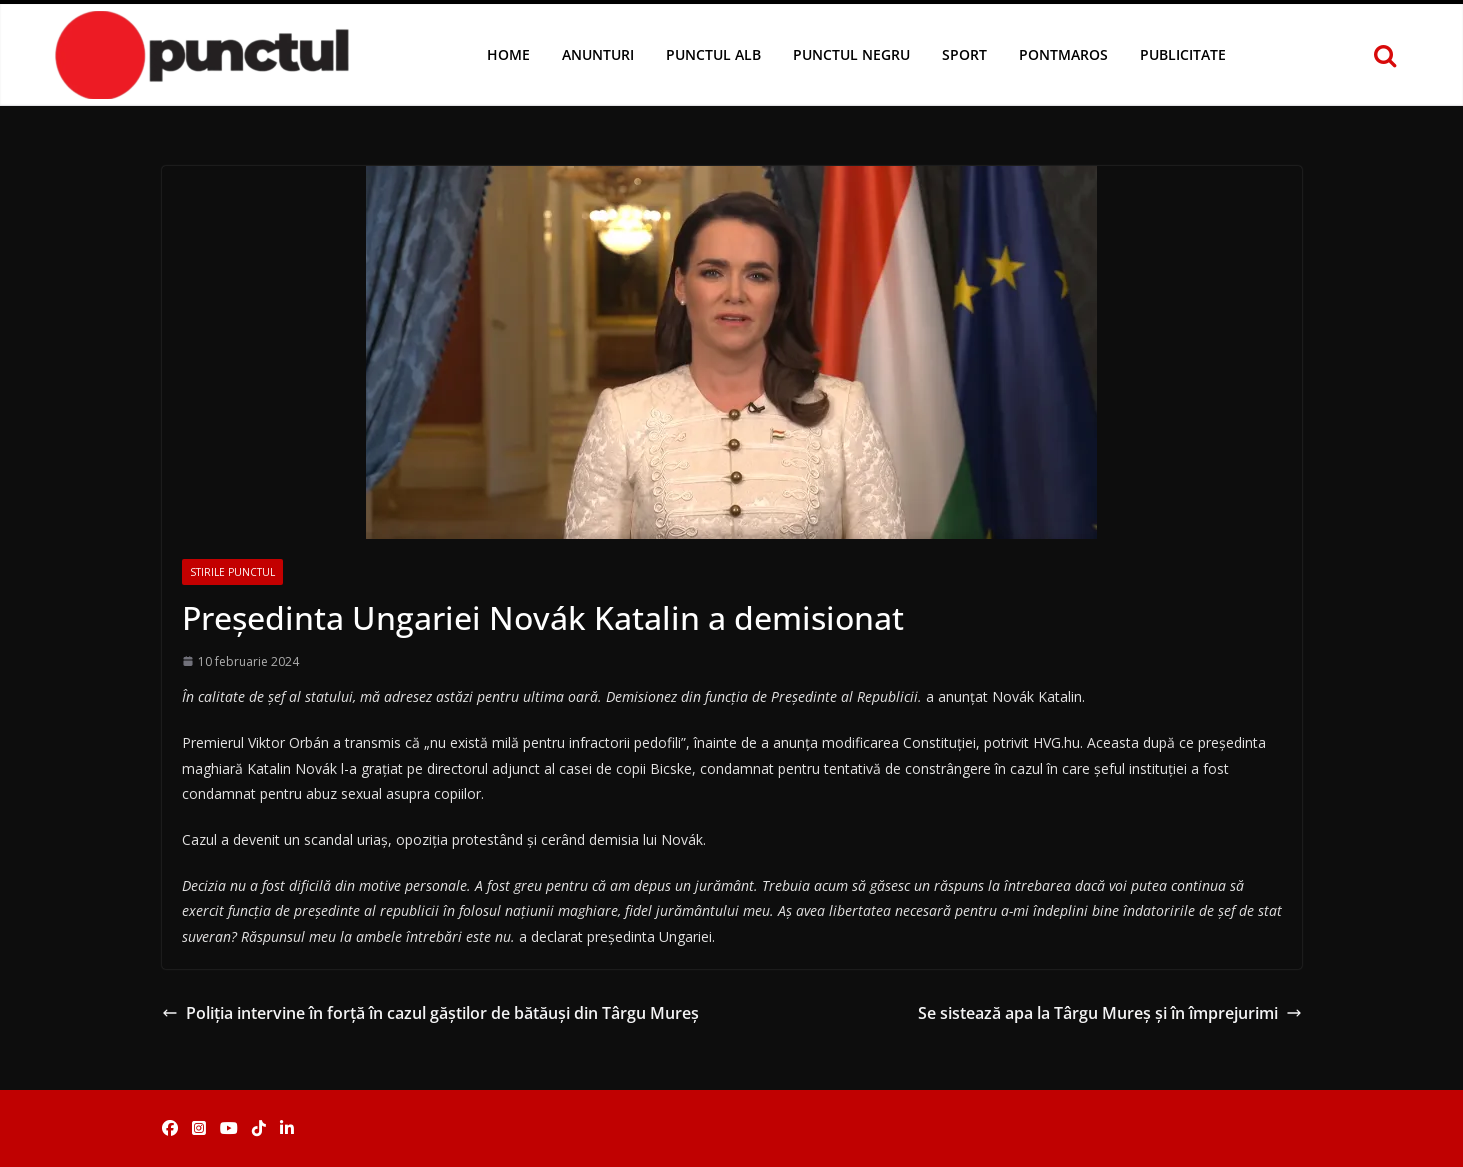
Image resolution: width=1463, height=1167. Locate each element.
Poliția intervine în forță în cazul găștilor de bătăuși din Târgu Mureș (430, 1013)
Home (508, 54)
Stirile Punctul (232, 572)
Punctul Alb (713, 54)
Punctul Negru (851, 54)
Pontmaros (1063, 54)
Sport (964, 54)
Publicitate (1183, 54)
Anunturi (598, 54)
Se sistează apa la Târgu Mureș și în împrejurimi (1110, 1013)
